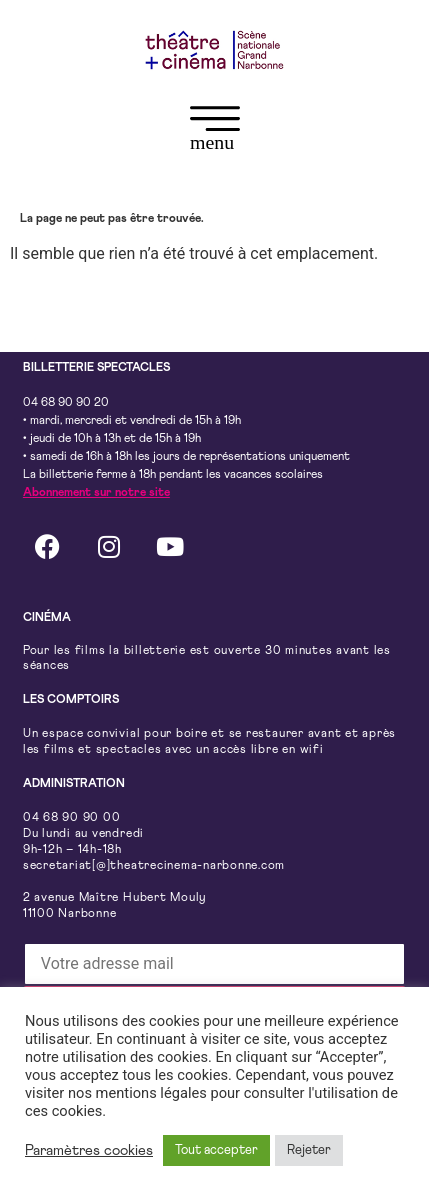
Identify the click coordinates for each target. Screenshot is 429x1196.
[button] (214, 132)
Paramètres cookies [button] (89, 1150)
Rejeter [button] (309, 1150)
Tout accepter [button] (216, 1150)
